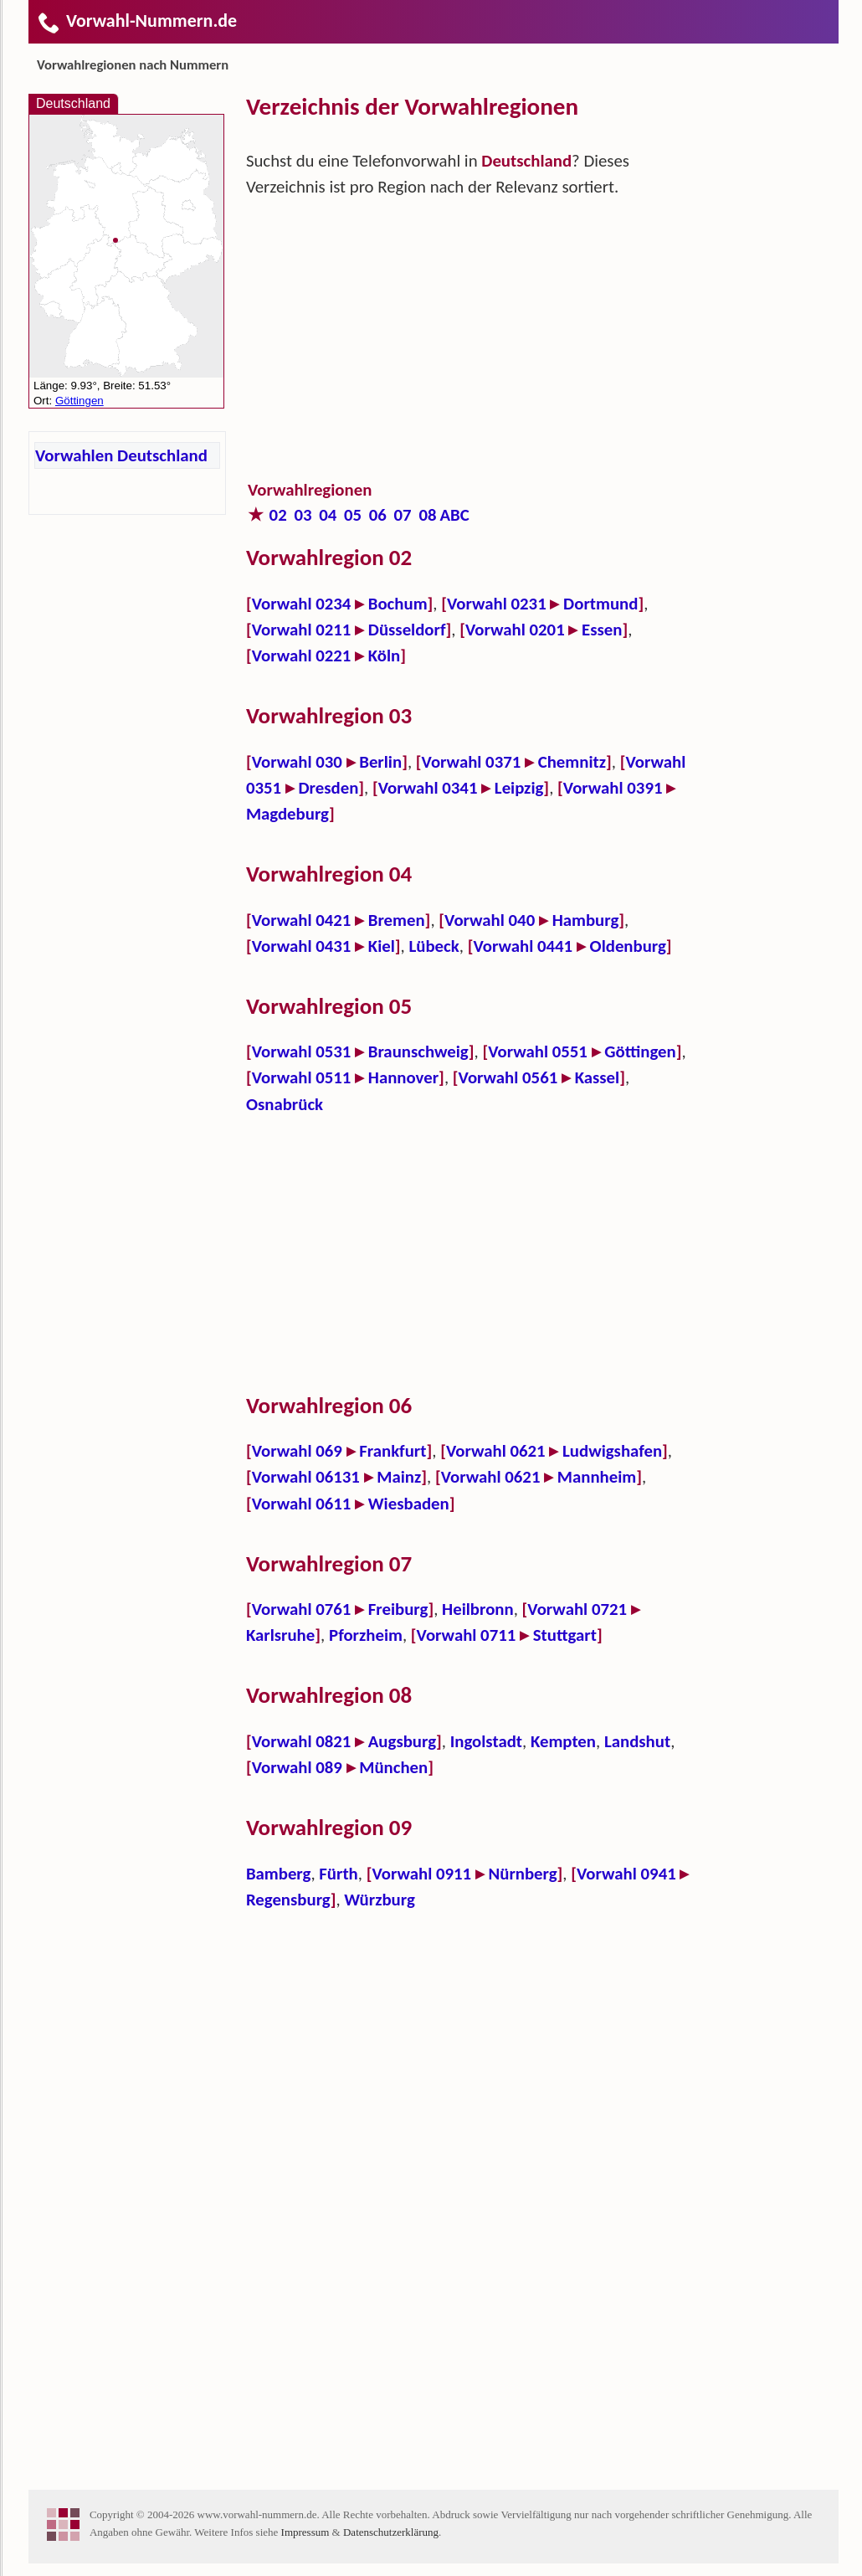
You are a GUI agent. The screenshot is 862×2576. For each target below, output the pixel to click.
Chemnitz (572, 762)
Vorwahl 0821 (301, 1741)
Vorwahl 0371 (471, 762)
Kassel (597, 1077)
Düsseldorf (407, 629)
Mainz (399, 1477)
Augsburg (402, 1741)
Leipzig (519, 788)
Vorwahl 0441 (522, 946)
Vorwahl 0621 (496, 1451)
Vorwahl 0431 (301, 946)
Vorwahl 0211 (301, 629)
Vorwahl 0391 (613, 788)
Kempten (563, 1741)
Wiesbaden (408, 1503)
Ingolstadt (486, 1741)
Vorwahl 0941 (626, 1873)
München (393, 1767)
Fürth (338, 1873)
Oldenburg (628, 946)
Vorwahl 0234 (301, 603)
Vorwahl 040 (489, 920)
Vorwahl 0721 (577, 1609)
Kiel (381, 946)
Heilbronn (478, 1609)
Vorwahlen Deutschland (121, 455)
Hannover (403, 1077)
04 (327, 515)
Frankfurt (392, 1451)
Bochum (398, 603)
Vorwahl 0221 (301, 655)
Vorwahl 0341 (428, 788)
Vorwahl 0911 (421, 1873)
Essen (602, 629)
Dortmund (600, 603)
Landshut (637, 1741)
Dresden (328, 788)
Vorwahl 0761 (301, 1609)
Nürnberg (523, 1873)
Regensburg (288, 1899)
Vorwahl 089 (297, 1767)
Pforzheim (366, 1635)
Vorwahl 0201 (515, 629)
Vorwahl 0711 (466, 1635)
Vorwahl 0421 (301, 920)
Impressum (305, 2532)
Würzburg (379, 1899)
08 (427, 515)
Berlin (380, 762)
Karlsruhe (280, 1635)
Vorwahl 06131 (306, 1477)
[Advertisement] (468, 351)
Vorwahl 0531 (301, 1051)
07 (403, 515)
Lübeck (434, 946)
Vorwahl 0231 (496, 603)
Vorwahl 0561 (508, 1077)
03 (302, 515)
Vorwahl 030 (297, 762)
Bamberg (278, 1873)
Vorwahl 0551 (537, 1051)
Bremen (396, 920)
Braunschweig (418, 1051)
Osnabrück (284, 1104)
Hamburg (585, 920)
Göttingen (639, 1051)
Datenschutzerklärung (391, 2532)
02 (278, 515)
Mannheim (596, 1477)
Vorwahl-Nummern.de (137, 20)
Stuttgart (565, 1635)
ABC (454, 515)
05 (353, 515)
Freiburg (398, 1609)
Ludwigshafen (612, 1451)
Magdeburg (287, 814)
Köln (384, 655)
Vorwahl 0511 (301, 1077)
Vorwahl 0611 (301, 1503)
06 (378, 515)
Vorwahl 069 (297, 1451)
